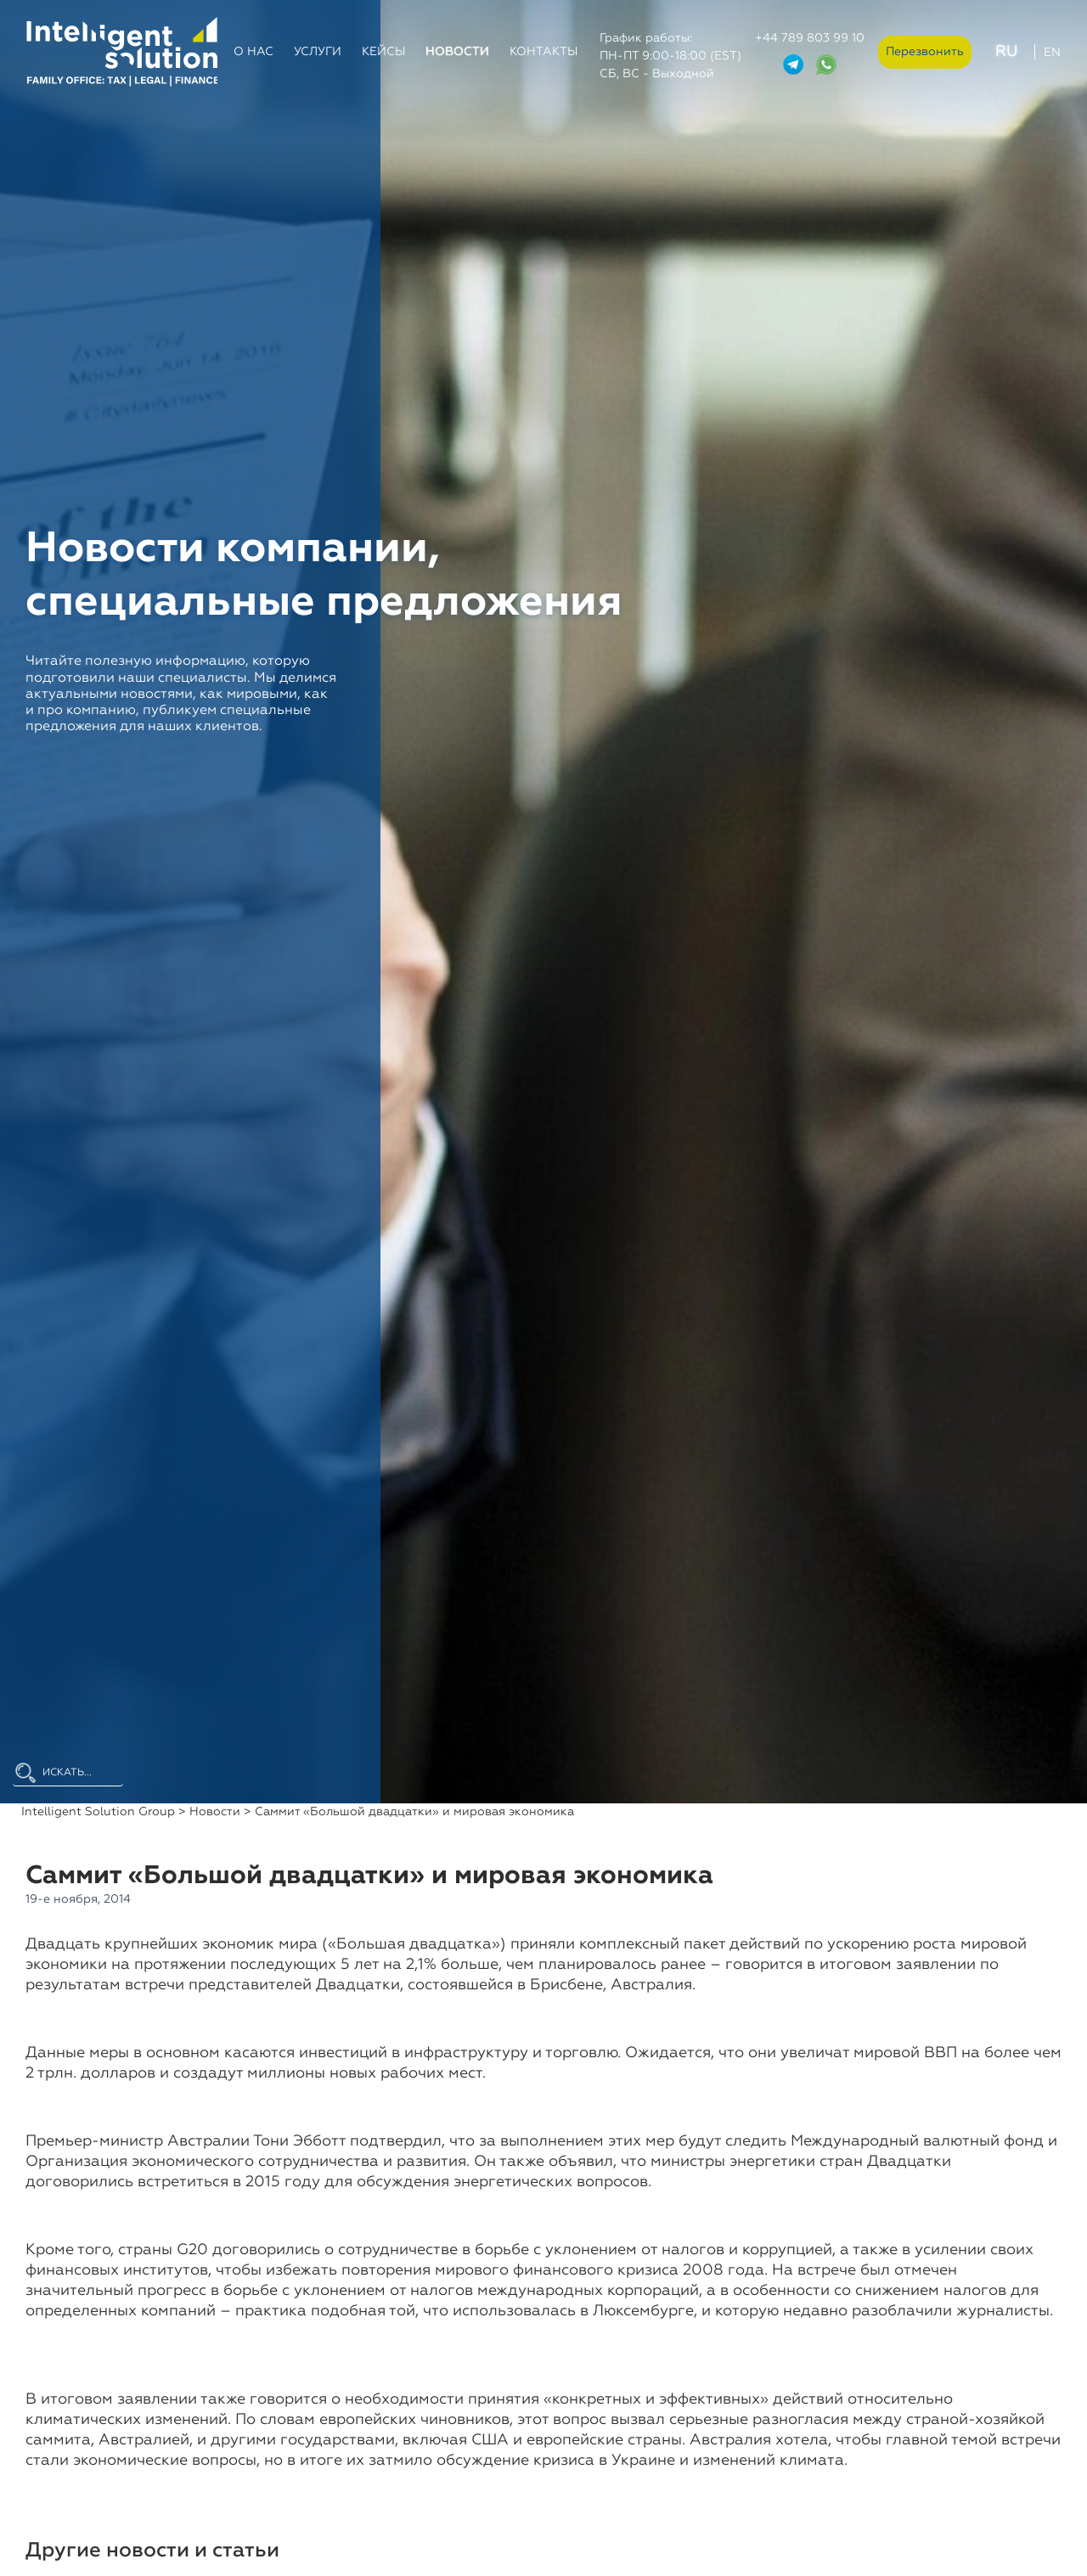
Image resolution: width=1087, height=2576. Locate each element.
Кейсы (383, 52)
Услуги (317, 52)
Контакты (543, 52)
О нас (253, 52)
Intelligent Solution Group (98, 1812)
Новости (457, 52)
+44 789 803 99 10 (810, 38)
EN (1052, 53)
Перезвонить (925, 52)
